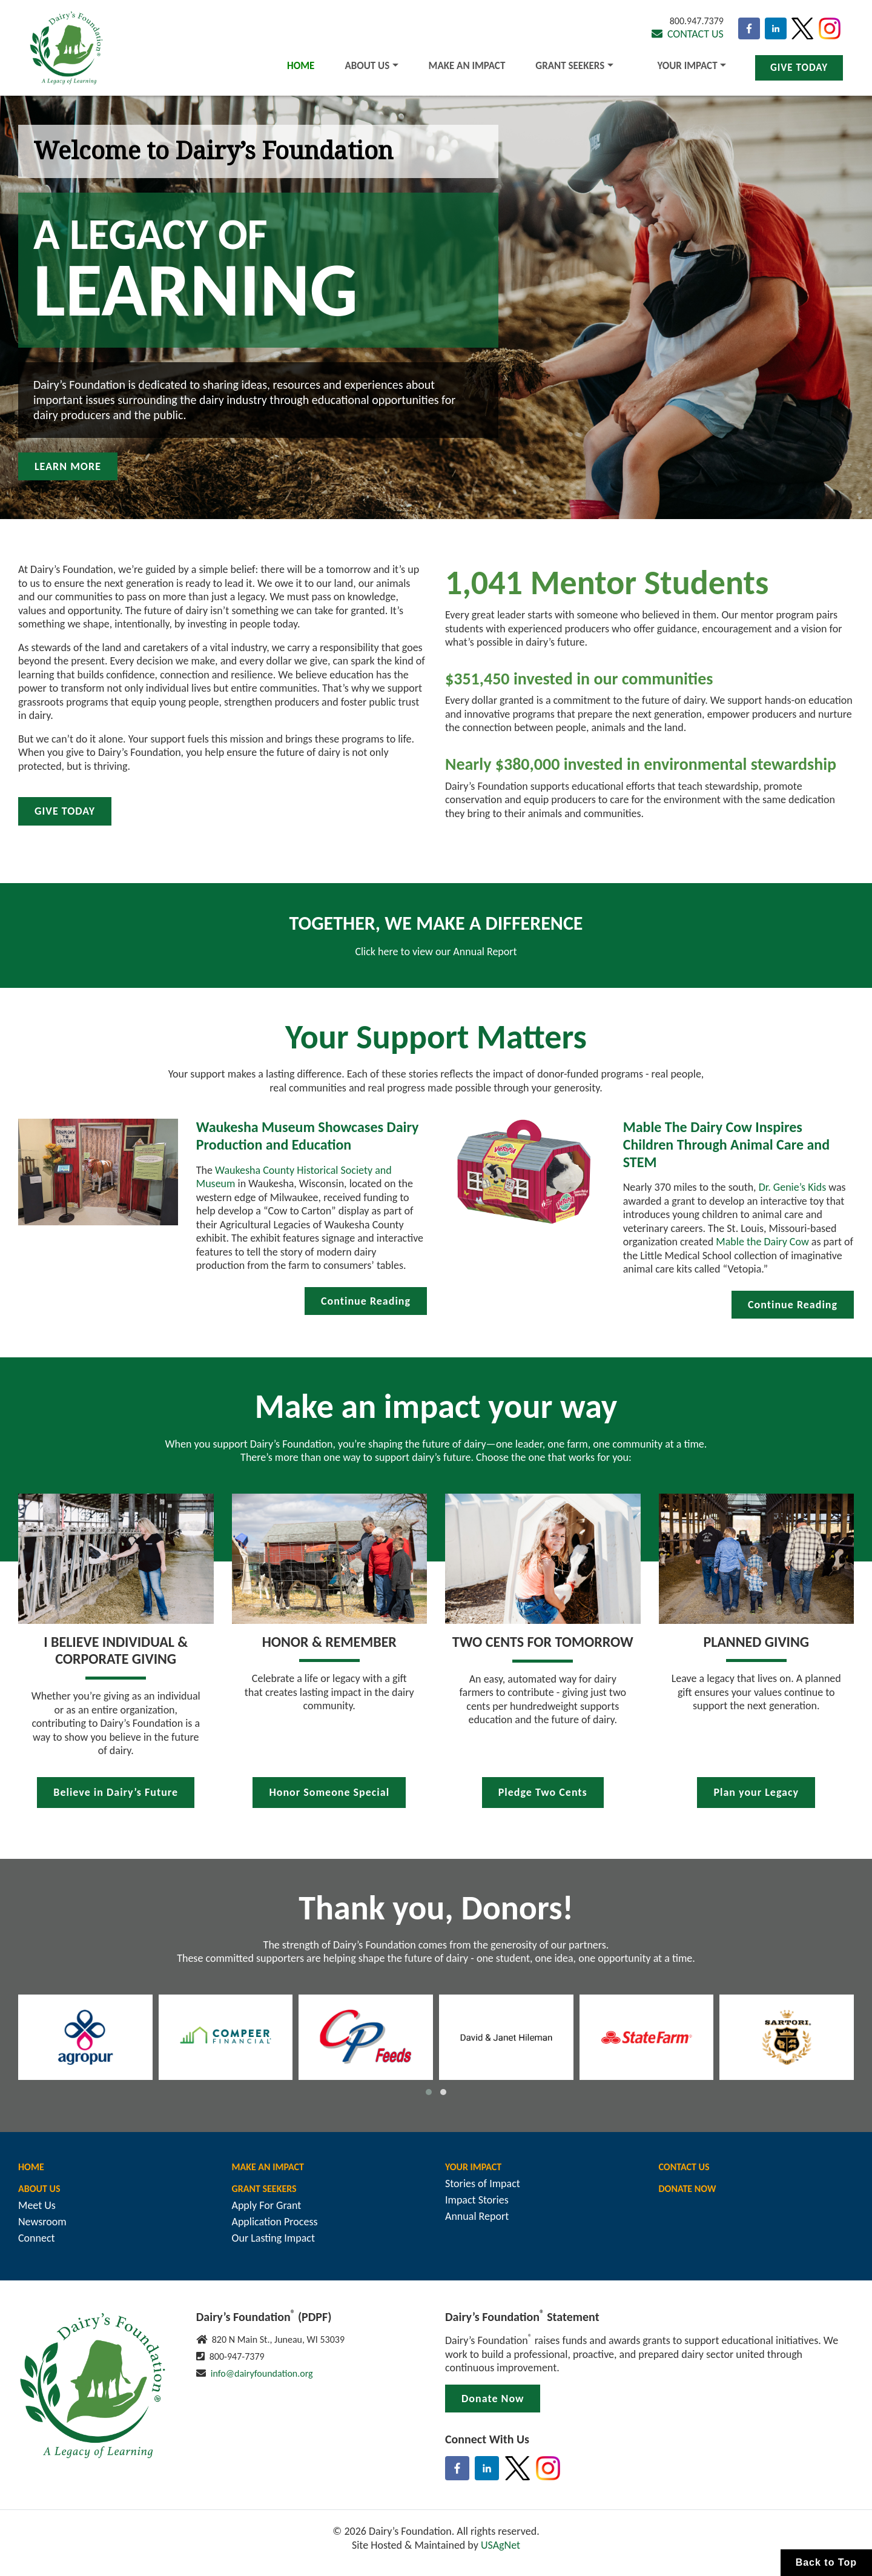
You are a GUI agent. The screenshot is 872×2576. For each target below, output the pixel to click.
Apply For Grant (267, 2205)
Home (300, 65)
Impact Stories (477, 2200)
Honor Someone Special (329, 1792)
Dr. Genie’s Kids (793, 1187)
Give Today (799, 67)
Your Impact (688, 65)
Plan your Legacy (756, 1792)
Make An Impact (467, 65)
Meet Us (37, 2205)
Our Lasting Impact (273, 2238)
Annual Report (477, 2216)
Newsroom (42, 2221)
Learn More (68, 466)
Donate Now (687, 2188)
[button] (428, 2092)
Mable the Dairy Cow (762, 1241)
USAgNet (500, 2545)
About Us (367, 65)
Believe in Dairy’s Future (115, 1792)
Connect (36, 2238)
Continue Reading (366, 1301)
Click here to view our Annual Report (436, 951)
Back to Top (826, 2562)
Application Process (275, 2221)
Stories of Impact (482, 2183)
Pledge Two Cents (542, 1792)
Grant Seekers (569, 65)
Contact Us (688, 34)
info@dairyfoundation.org (262, 2373)
